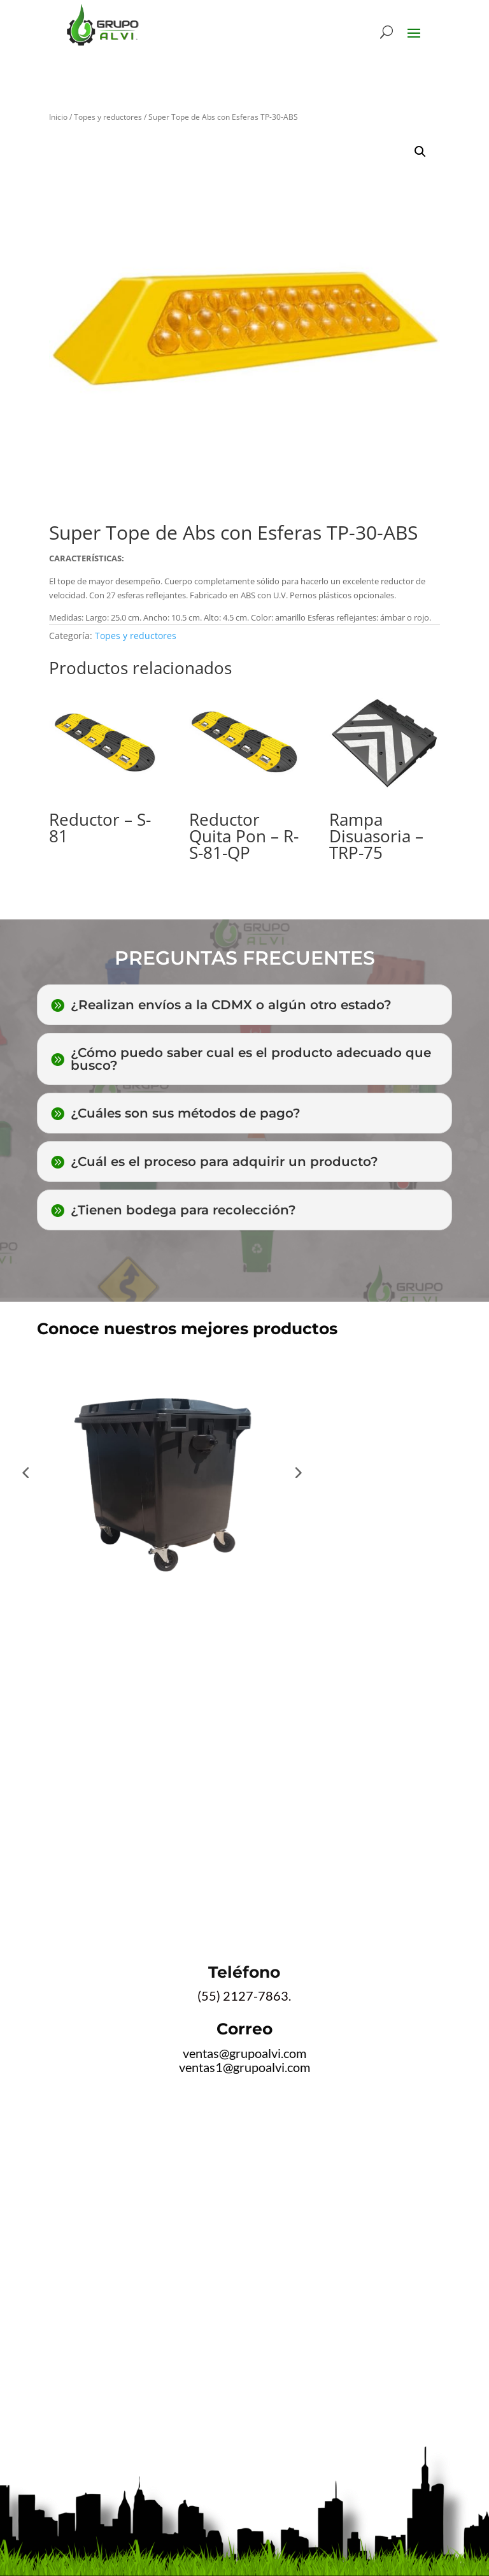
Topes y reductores (108, 117)
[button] (420, 151)
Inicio (58, 117)
